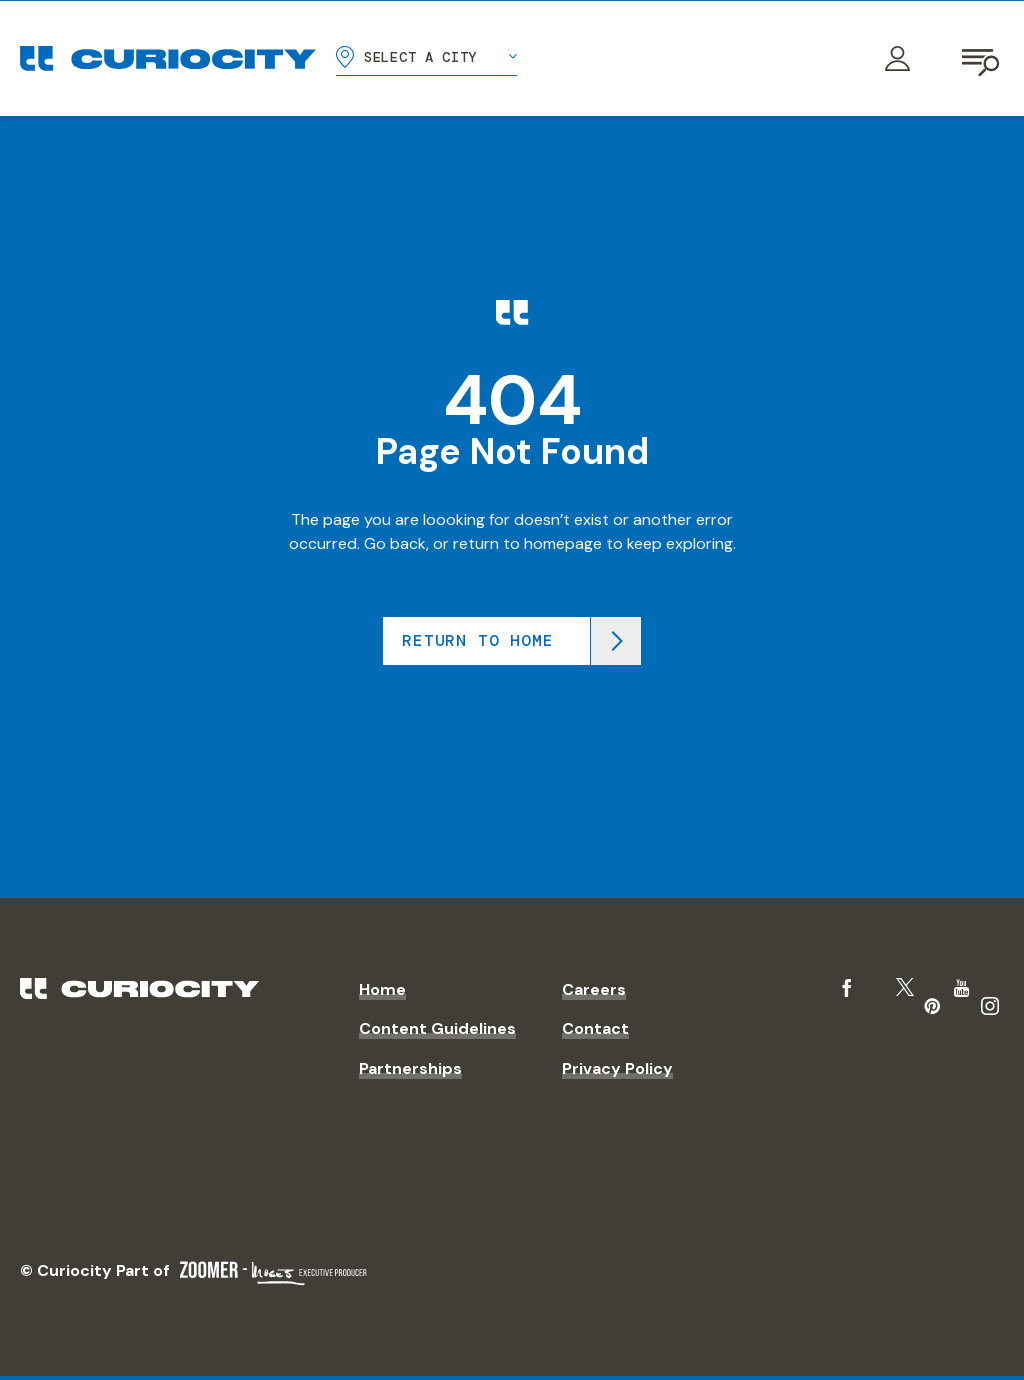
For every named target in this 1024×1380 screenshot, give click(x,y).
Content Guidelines (437, 1028)
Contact (595, 1028)
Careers (594, 989)
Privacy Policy (617, 1068)
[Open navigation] (982, 59)
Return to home (477, 640)
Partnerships (410, 1068)
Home (382, 989)
